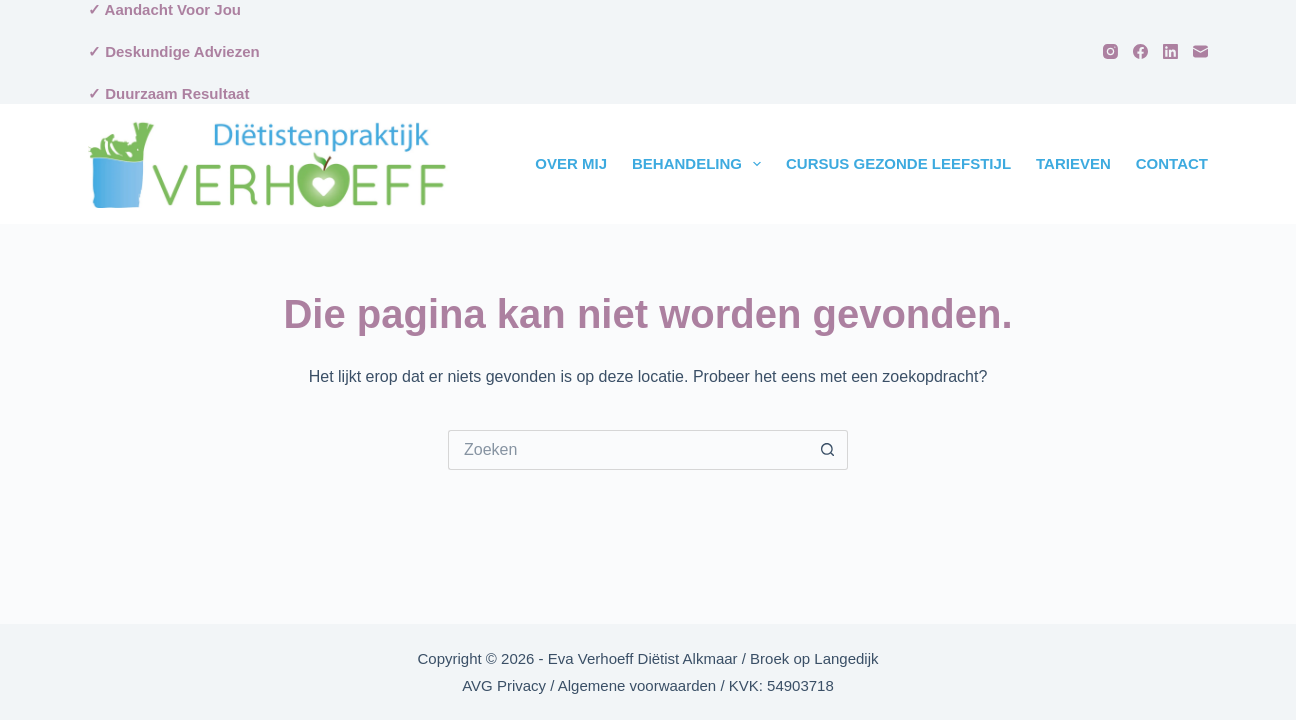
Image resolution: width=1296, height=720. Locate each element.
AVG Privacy (504, 685)
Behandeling (700, 164)
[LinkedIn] (1170, 51)
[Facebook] (1140, 51)
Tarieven (1073, 163)
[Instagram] (1110, 51)
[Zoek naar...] (628, 450)
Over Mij (571, 163)
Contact (1172, 163)
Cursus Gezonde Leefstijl (898, 163)
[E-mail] (1200, 51)
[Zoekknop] (828, 450)
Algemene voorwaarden (637, 685)
